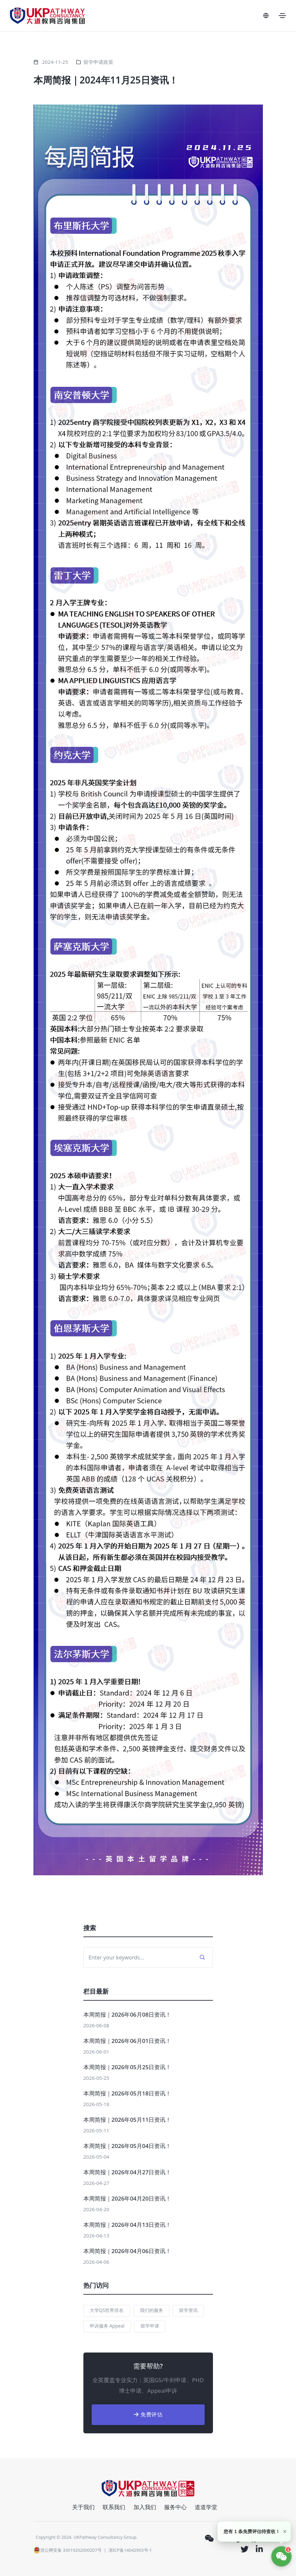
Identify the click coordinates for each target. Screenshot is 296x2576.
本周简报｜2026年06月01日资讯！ (127, 2041)
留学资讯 (188, 2310)
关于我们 (83, 2507)
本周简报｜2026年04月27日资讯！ (127, 2172)
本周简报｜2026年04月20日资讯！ (127, 2198)
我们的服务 (151, 2310)
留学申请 (150, 2326)
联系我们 (114, 2507)
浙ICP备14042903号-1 (130, 2550)
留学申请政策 (98, 62)
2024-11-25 (55, 62)
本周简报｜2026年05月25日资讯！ (127, 2067)
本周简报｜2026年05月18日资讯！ (127, 2093)
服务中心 (175, 2507)
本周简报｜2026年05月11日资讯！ (127, 2119)
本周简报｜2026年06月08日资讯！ (127, 2014)
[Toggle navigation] (282, 15)
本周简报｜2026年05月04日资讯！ (127, 2146)
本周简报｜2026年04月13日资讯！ (127, 2224)
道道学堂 (206, 2507)
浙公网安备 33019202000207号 (68, 2550)
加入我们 (145, 2507)
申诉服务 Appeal (107, 2326)
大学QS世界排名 (107, 2310)
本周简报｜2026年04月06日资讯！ (127, 2251)
